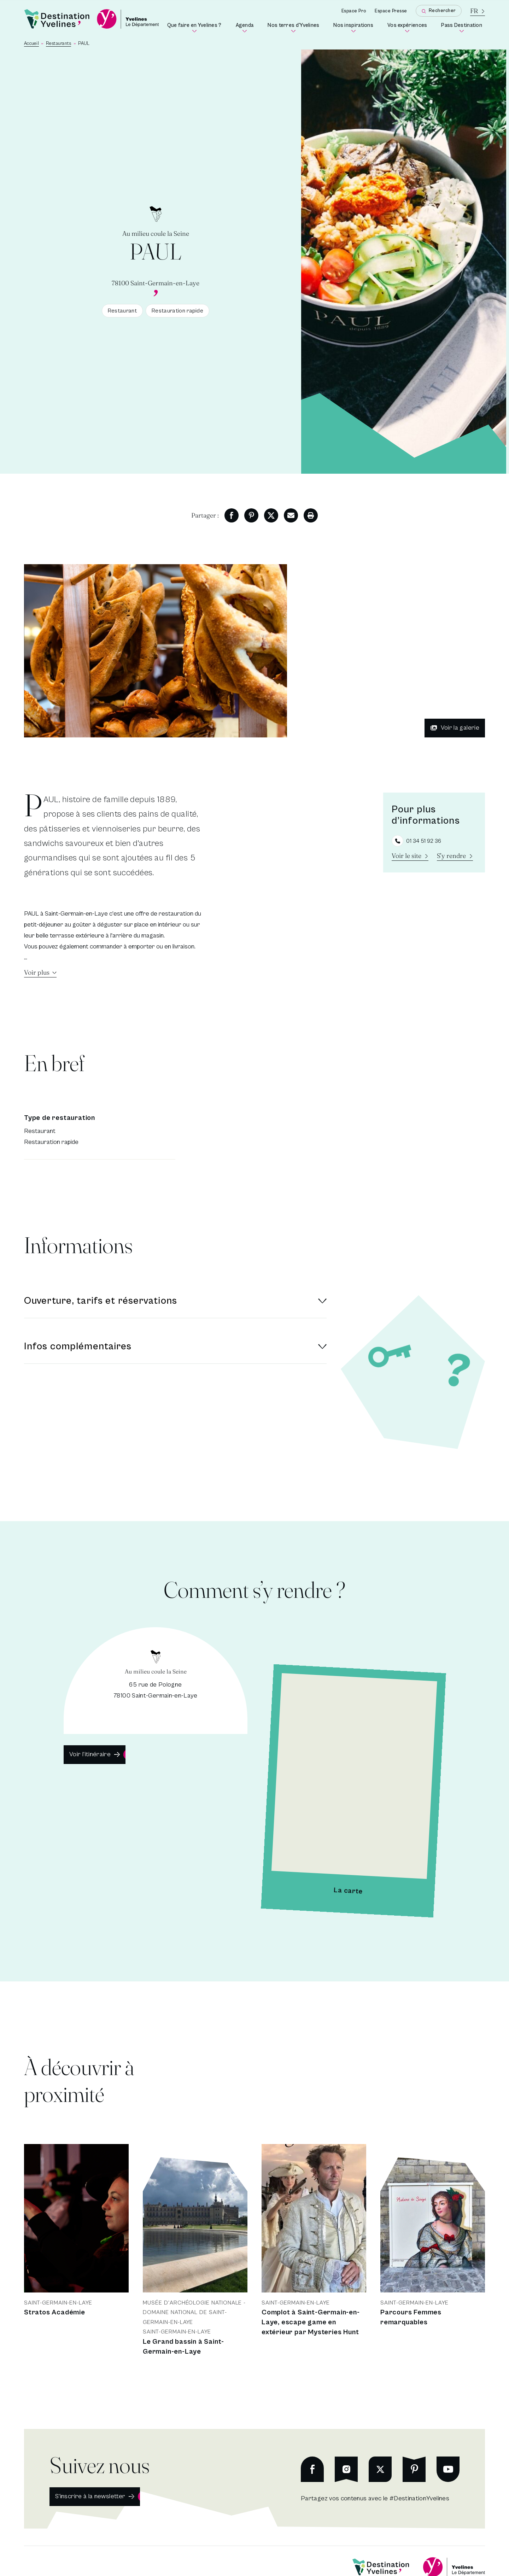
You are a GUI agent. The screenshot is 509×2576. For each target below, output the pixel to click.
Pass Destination (463, 27)
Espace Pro (353, 11)
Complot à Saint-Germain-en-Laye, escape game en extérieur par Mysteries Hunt (311, 2322)
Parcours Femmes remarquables (410, 2317)
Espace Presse (391, 11)
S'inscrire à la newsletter (90, 2496)
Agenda (246, 27)
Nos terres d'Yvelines (295, 27)
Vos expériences (408, 27)
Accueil (31, 43)
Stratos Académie (54, 2312)
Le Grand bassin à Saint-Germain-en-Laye (183, 2347)
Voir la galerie (454, 727)
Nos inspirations (354, 27)
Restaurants (58, 43)
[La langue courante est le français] (477, 11)
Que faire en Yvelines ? (195, 27)
